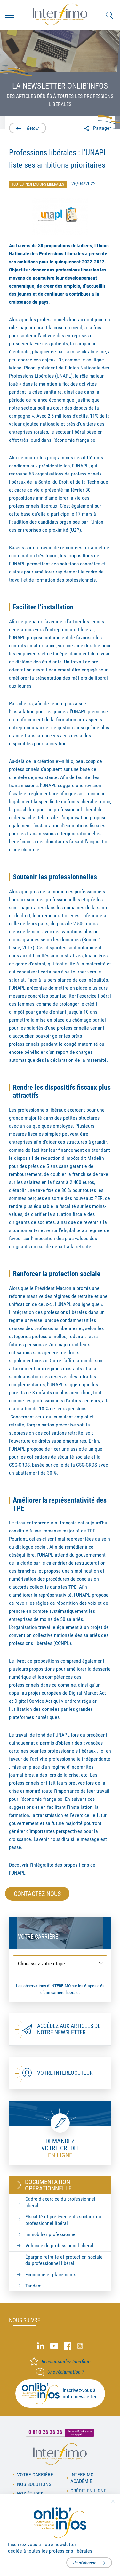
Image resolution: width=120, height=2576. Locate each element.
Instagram (80, 2346)
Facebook (67, 2346)
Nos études (30, 2494)
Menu (9, 15)
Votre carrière (35, 2475)
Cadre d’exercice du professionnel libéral (60, 2202)
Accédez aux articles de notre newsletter (68, 2029)
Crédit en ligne (88, 2491)
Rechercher (109, 15)
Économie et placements (50, 2274)
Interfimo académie (82, 2478)
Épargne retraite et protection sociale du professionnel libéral (64, 2260)
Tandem (33, 2286)
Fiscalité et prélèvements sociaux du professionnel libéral (63, 2220)
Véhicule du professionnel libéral (59, 2246)
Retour (32, 128)
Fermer (113, 2501)
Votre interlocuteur (65, 2072)
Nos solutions (34, 2484)
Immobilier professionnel (51, 2234)
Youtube (54, 2346)
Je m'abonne (84, 2563)
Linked (40, 2346)
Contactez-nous (37, 1893)
